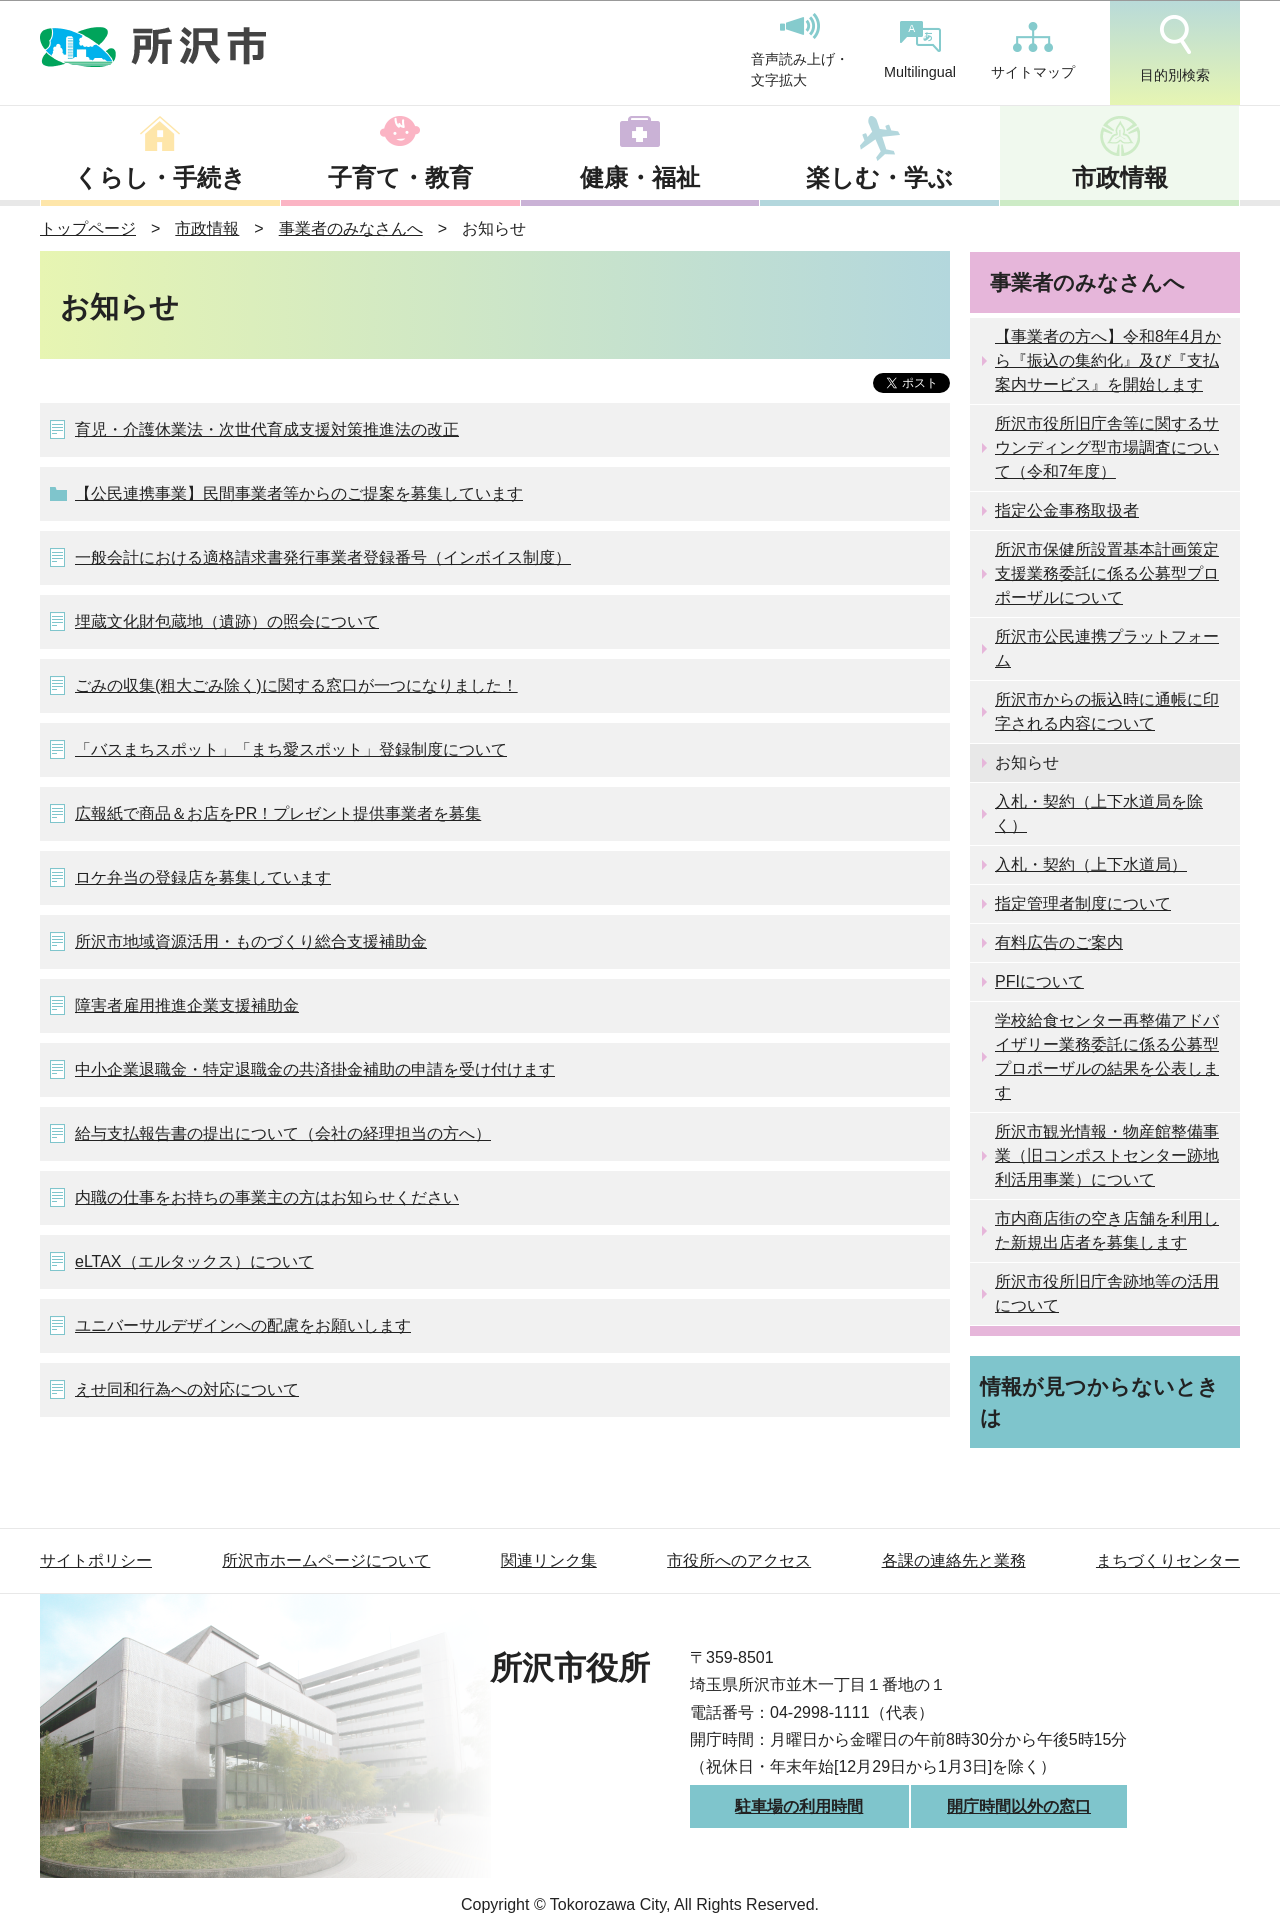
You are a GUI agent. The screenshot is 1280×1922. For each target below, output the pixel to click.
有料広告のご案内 (1059, 942)
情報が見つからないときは (1099, 1402)
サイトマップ (1033, 51)
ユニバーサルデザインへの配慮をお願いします (243, 1325)
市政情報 (1120, 177)
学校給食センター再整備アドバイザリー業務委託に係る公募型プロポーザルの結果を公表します (1107, 1056)
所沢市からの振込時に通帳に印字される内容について (1107, 711)
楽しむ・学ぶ (879, 177)
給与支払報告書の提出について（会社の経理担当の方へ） (283, 1133)
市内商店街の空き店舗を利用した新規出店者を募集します (1107, 1230)
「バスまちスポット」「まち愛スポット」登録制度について (291, 749)
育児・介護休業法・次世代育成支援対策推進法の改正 (267, 429)
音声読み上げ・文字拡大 (800, 51)
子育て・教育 (400, 177)
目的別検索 (1175, 49)
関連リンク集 (549, 1560)
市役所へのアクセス (739, 1560)
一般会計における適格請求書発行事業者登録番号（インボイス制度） (323, 557)
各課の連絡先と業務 (954, 1560)
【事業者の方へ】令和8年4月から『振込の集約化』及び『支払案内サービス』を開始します (1108, 360)
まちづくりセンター (1168, 1560)
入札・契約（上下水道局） (1091, 864)
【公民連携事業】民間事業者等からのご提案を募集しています (299, 493)
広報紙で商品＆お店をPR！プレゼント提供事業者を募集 (278, 813)
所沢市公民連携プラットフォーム (1107, 648)
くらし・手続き (160, 177)
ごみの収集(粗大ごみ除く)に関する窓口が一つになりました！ (296, 685)
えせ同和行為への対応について (187, 1389)
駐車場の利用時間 (799, 1806)
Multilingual (920, 50)
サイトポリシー (96, 1560)
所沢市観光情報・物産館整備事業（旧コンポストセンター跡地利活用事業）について (1107, 1155)
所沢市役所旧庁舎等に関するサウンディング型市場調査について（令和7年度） (1107, 447)
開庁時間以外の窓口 (1019, 1806)
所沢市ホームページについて (326, 1560)
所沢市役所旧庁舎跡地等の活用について (1107, 1293)
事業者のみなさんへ (351, 228)
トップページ (88, 228)
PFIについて (1039, 981)
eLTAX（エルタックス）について (194, 1261)
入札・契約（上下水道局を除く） (1099, 813)
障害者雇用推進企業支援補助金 (187, 1005)
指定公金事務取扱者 (1067, 510)
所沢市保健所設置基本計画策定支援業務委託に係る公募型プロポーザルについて (1107, 573)
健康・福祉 (640, 177)
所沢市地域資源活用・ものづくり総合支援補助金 (251, 941)
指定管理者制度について (1083, 903)
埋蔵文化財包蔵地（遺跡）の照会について (227, 621)
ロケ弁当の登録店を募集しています (203, 877)
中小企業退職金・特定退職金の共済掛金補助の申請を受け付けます (315, 1069)
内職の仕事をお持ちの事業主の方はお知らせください (267, 1197)
